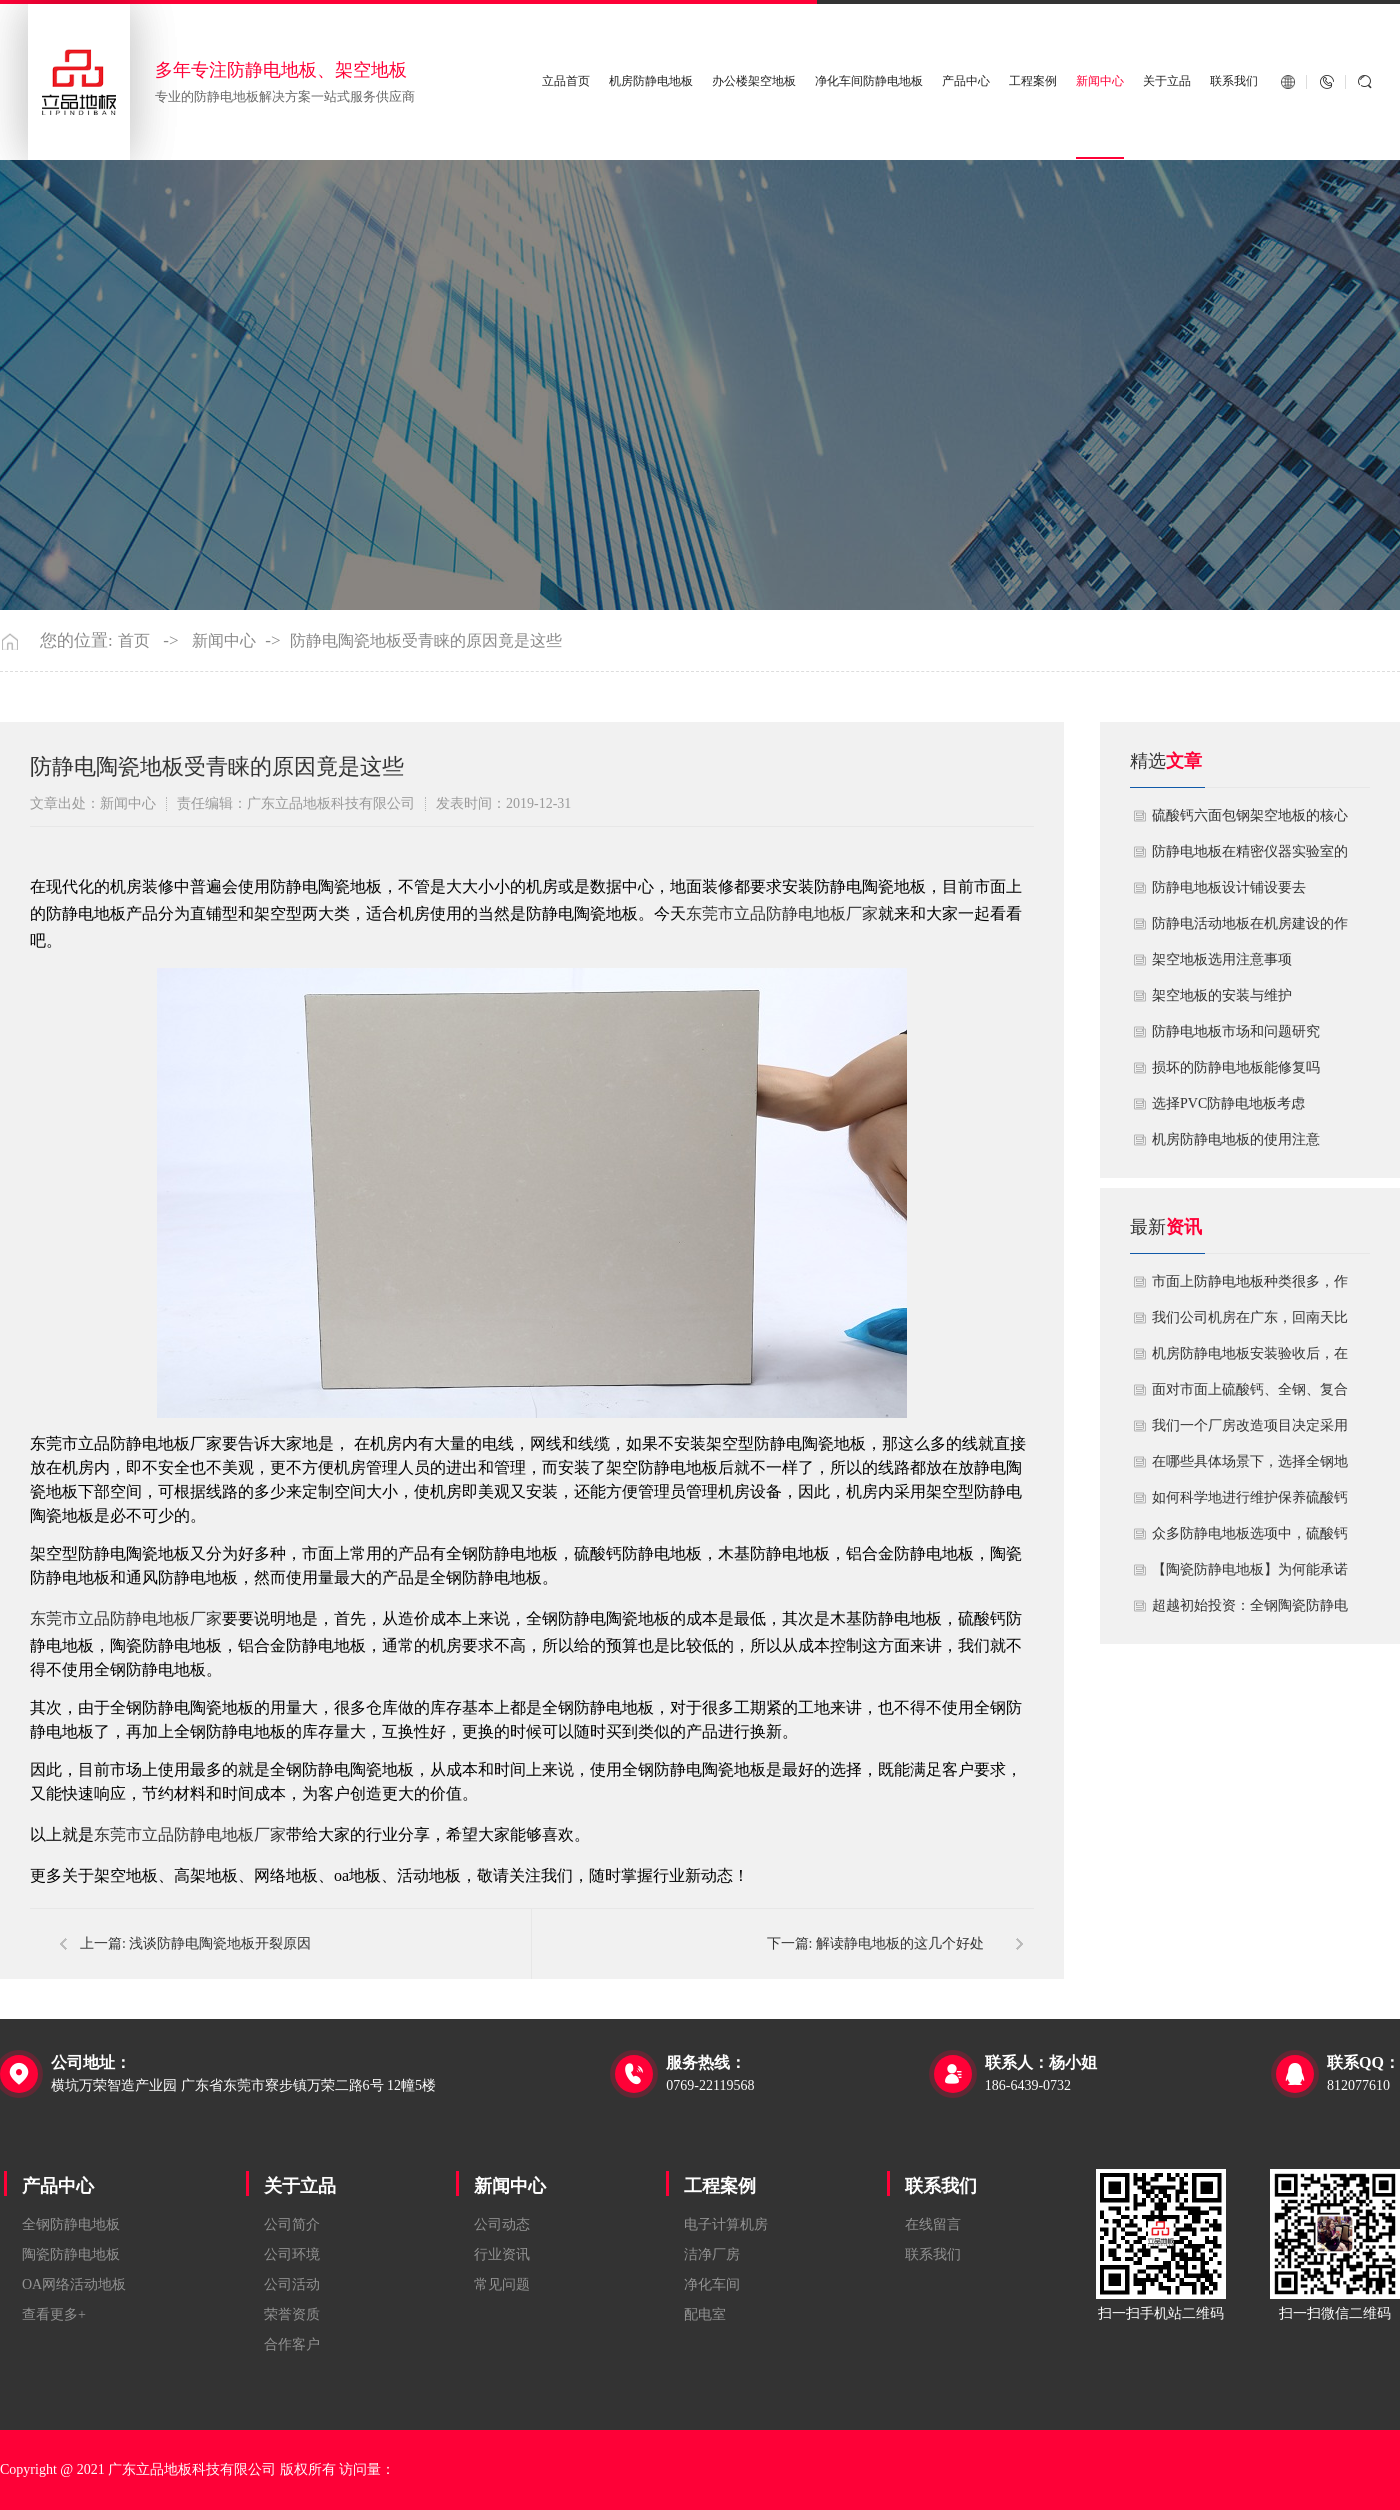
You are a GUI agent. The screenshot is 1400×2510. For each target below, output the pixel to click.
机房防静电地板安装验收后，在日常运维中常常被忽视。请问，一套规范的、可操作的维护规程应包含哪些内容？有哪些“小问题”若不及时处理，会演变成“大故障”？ (1250, 1359)
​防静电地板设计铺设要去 (1229, 887)
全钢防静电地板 (71, 2224)
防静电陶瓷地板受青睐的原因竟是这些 (426, 641)
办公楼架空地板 (754, 81)
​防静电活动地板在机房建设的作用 (1250, 929)
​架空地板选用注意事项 (1222, 959)
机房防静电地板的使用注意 (1236, 1139)
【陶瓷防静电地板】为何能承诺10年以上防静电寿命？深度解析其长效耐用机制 (1250, 1575)
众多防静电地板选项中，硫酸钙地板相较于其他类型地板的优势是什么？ (1250, 1539)
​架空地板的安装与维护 (1222, 995)
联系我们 (1234, 81)
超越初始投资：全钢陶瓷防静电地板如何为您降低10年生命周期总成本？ (1250, 1611)
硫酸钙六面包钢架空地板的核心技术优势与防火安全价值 (1250, 821)
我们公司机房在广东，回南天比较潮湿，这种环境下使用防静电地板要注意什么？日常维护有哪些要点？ (1250, 1323)
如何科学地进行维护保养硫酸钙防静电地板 (1250, 1503)
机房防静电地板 (651, 81)
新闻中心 (1100, 81)
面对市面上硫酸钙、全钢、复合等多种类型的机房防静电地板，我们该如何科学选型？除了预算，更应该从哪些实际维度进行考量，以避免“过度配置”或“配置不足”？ (1250, 1395)
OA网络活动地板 (74, 2284)
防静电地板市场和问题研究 (1236, 1031)
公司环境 (292, 2254)
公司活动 (292, 2284)
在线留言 (933, 2224)
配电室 (705, 2314)
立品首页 (566, 81)
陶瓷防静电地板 (71, 2254)
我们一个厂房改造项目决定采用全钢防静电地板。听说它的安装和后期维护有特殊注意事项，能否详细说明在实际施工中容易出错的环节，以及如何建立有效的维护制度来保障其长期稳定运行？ (1250, 1431)
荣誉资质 (292, 2314)
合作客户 (292, 2344)
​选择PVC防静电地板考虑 (1228, 1103)
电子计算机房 (726, 2224)
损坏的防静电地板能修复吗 (1236, 1067)
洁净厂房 (712, 2254)
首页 (134, 641)
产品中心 (966, 81)
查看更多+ (54, 2314)
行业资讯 (502, 2254)
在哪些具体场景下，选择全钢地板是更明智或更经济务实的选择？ (1250, 1467)
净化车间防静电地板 (869, 81)
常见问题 (502, 2284)
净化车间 (712, 2284)
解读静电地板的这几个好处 (900, 1943)
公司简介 (292, 2224)
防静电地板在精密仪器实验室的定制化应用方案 (1250, 857)
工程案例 (1033, 81)
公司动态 (502, 2224)
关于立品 (1167, 81)
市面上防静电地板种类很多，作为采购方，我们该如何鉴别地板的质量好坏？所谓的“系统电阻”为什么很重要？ (1250, 1287)
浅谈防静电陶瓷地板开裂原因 (220, 1943)
